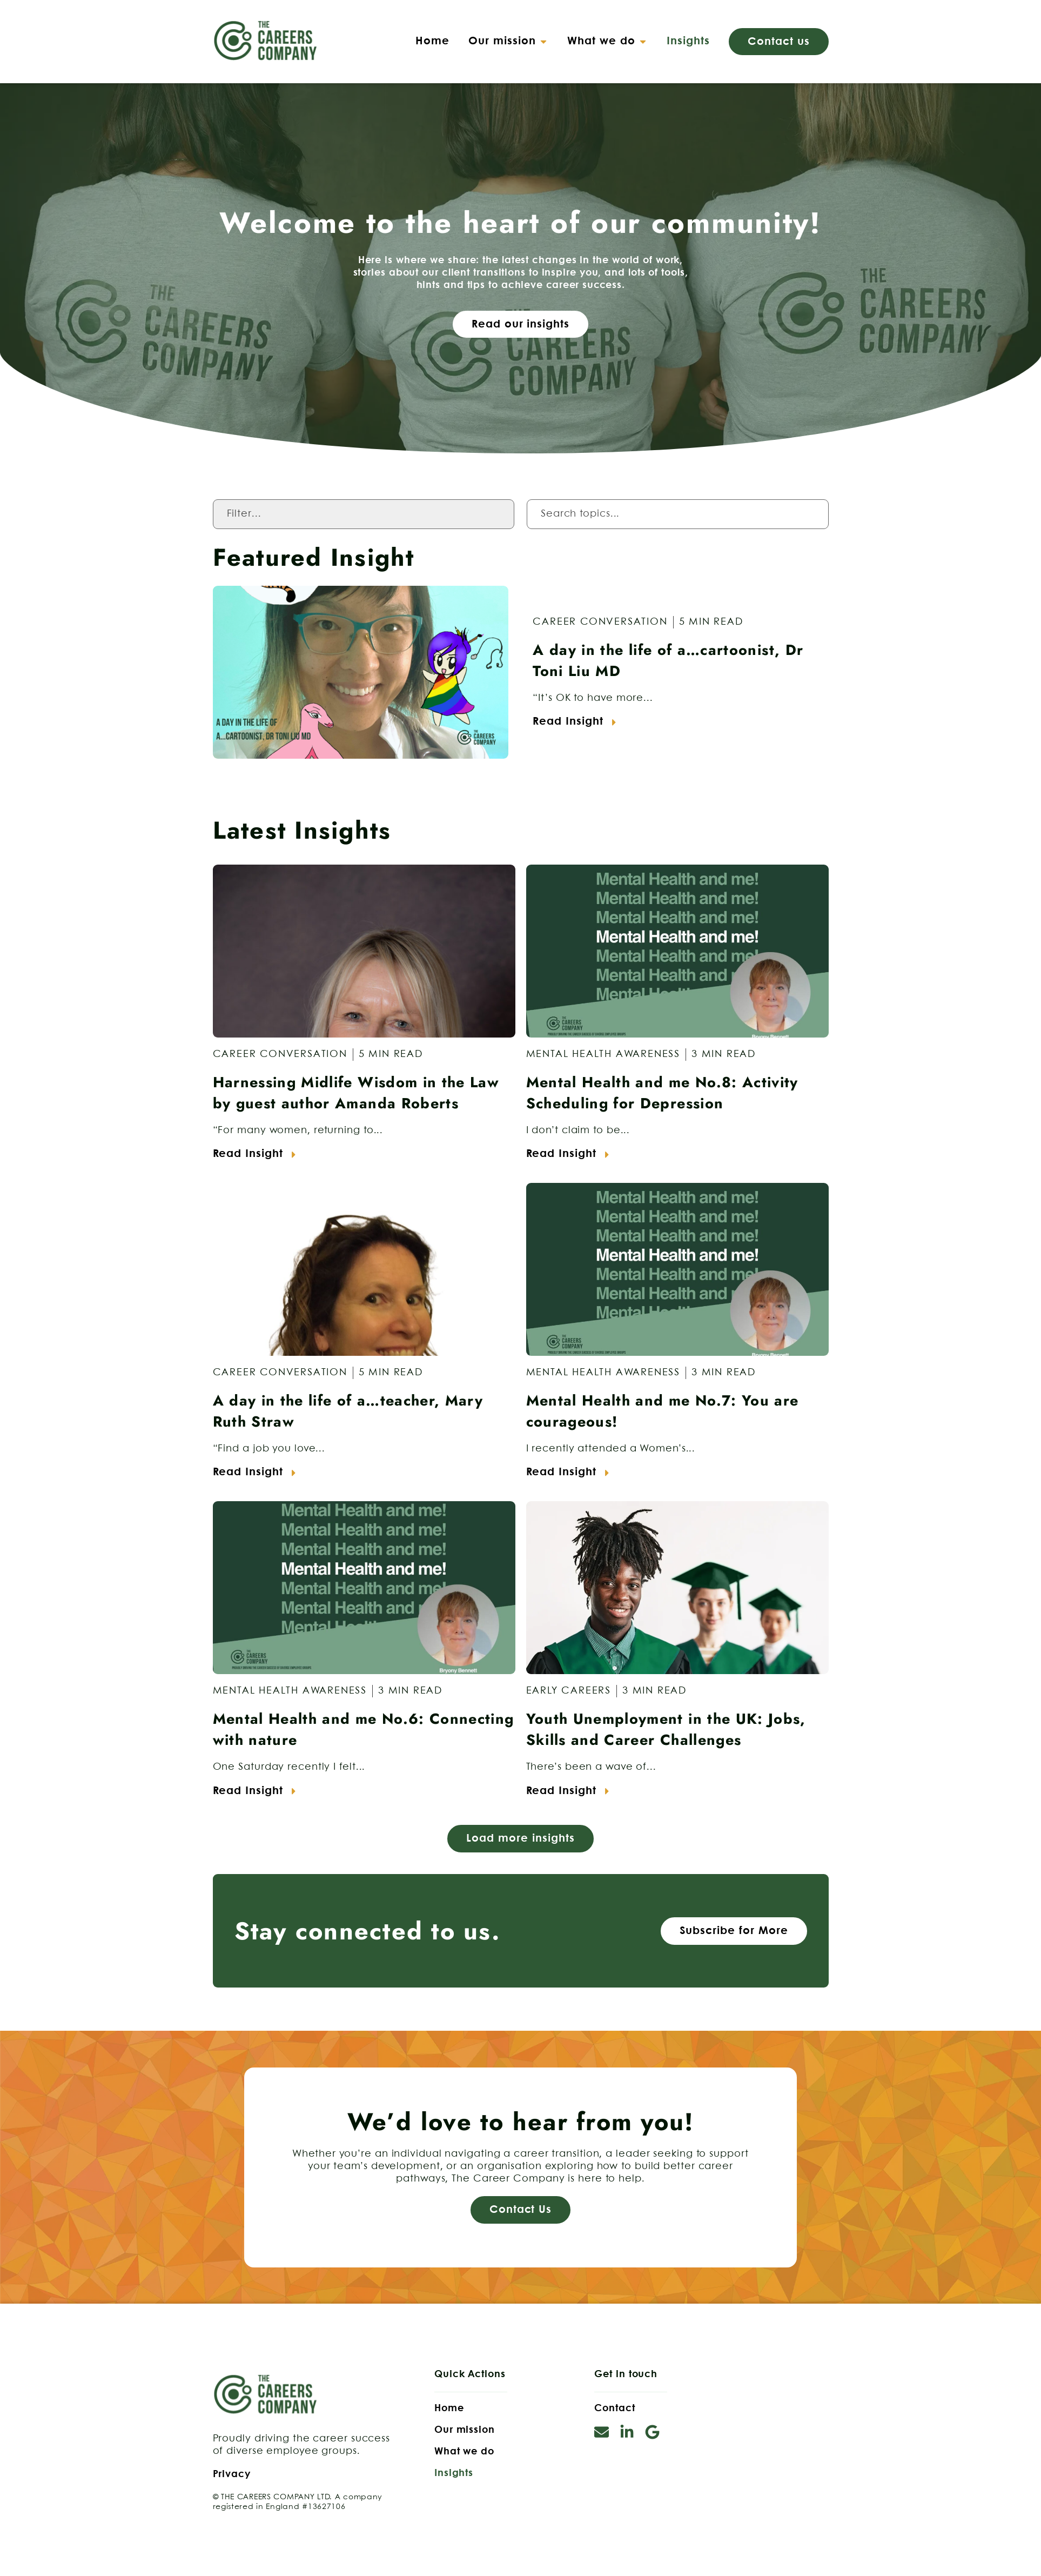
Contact (614, 2408)
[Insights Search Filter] (678, 514)
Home (449, 2408)
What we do (464, 2452)
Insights (453, 2473)
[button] (508, 41)
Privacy (232, 2474)
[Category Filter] (364, 514)
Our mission (464, 2430)
